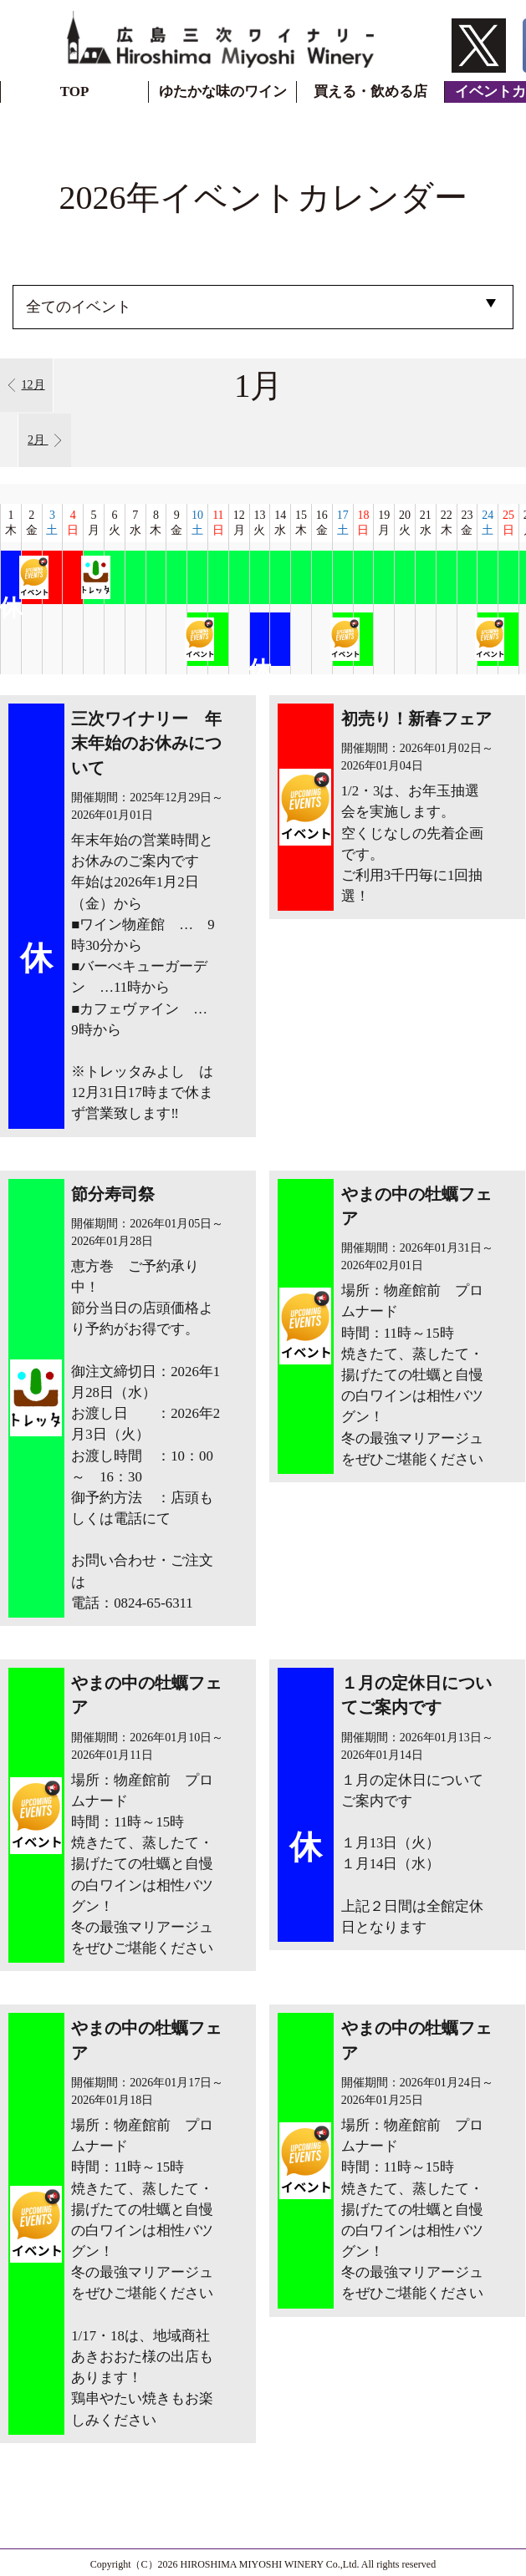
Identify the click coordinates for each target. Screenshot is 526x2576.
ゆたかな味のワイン (223, 91)
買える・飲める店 (370, 91)
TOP (74, 91)
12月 (26, 385)
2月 (45, 440)
